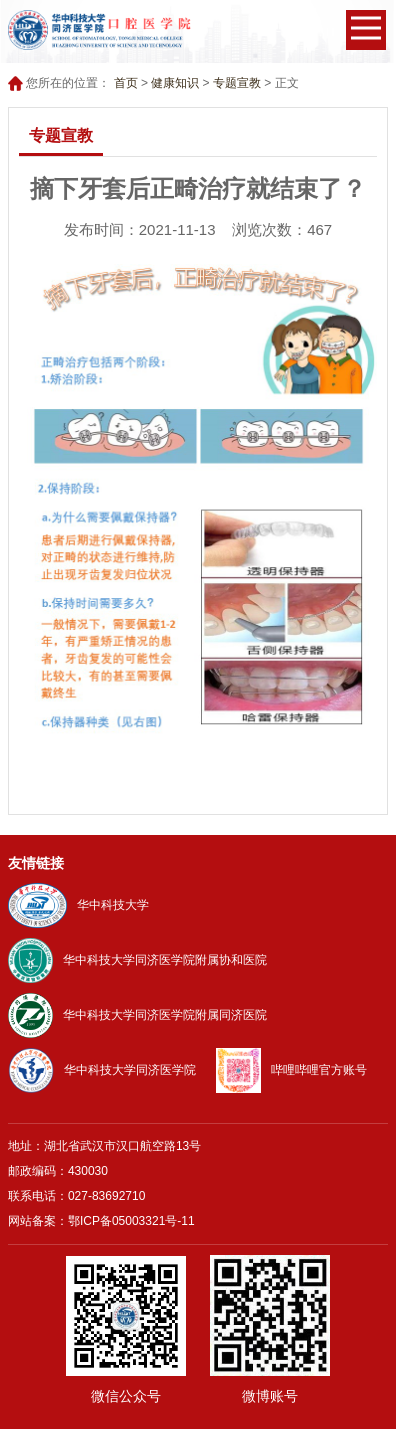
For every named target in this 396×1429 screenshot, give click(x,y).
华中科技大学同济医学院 (102, 1070)
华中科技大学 (78, 905)
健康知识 (175, 83)
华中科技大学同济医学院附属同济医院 (137, 1015)
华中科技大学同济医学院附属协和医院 (137, 960)
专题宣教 (237, 83)
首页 (126, 83)
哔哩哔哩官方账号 (291, 1070)
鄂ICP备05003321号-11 (131, 1221)
